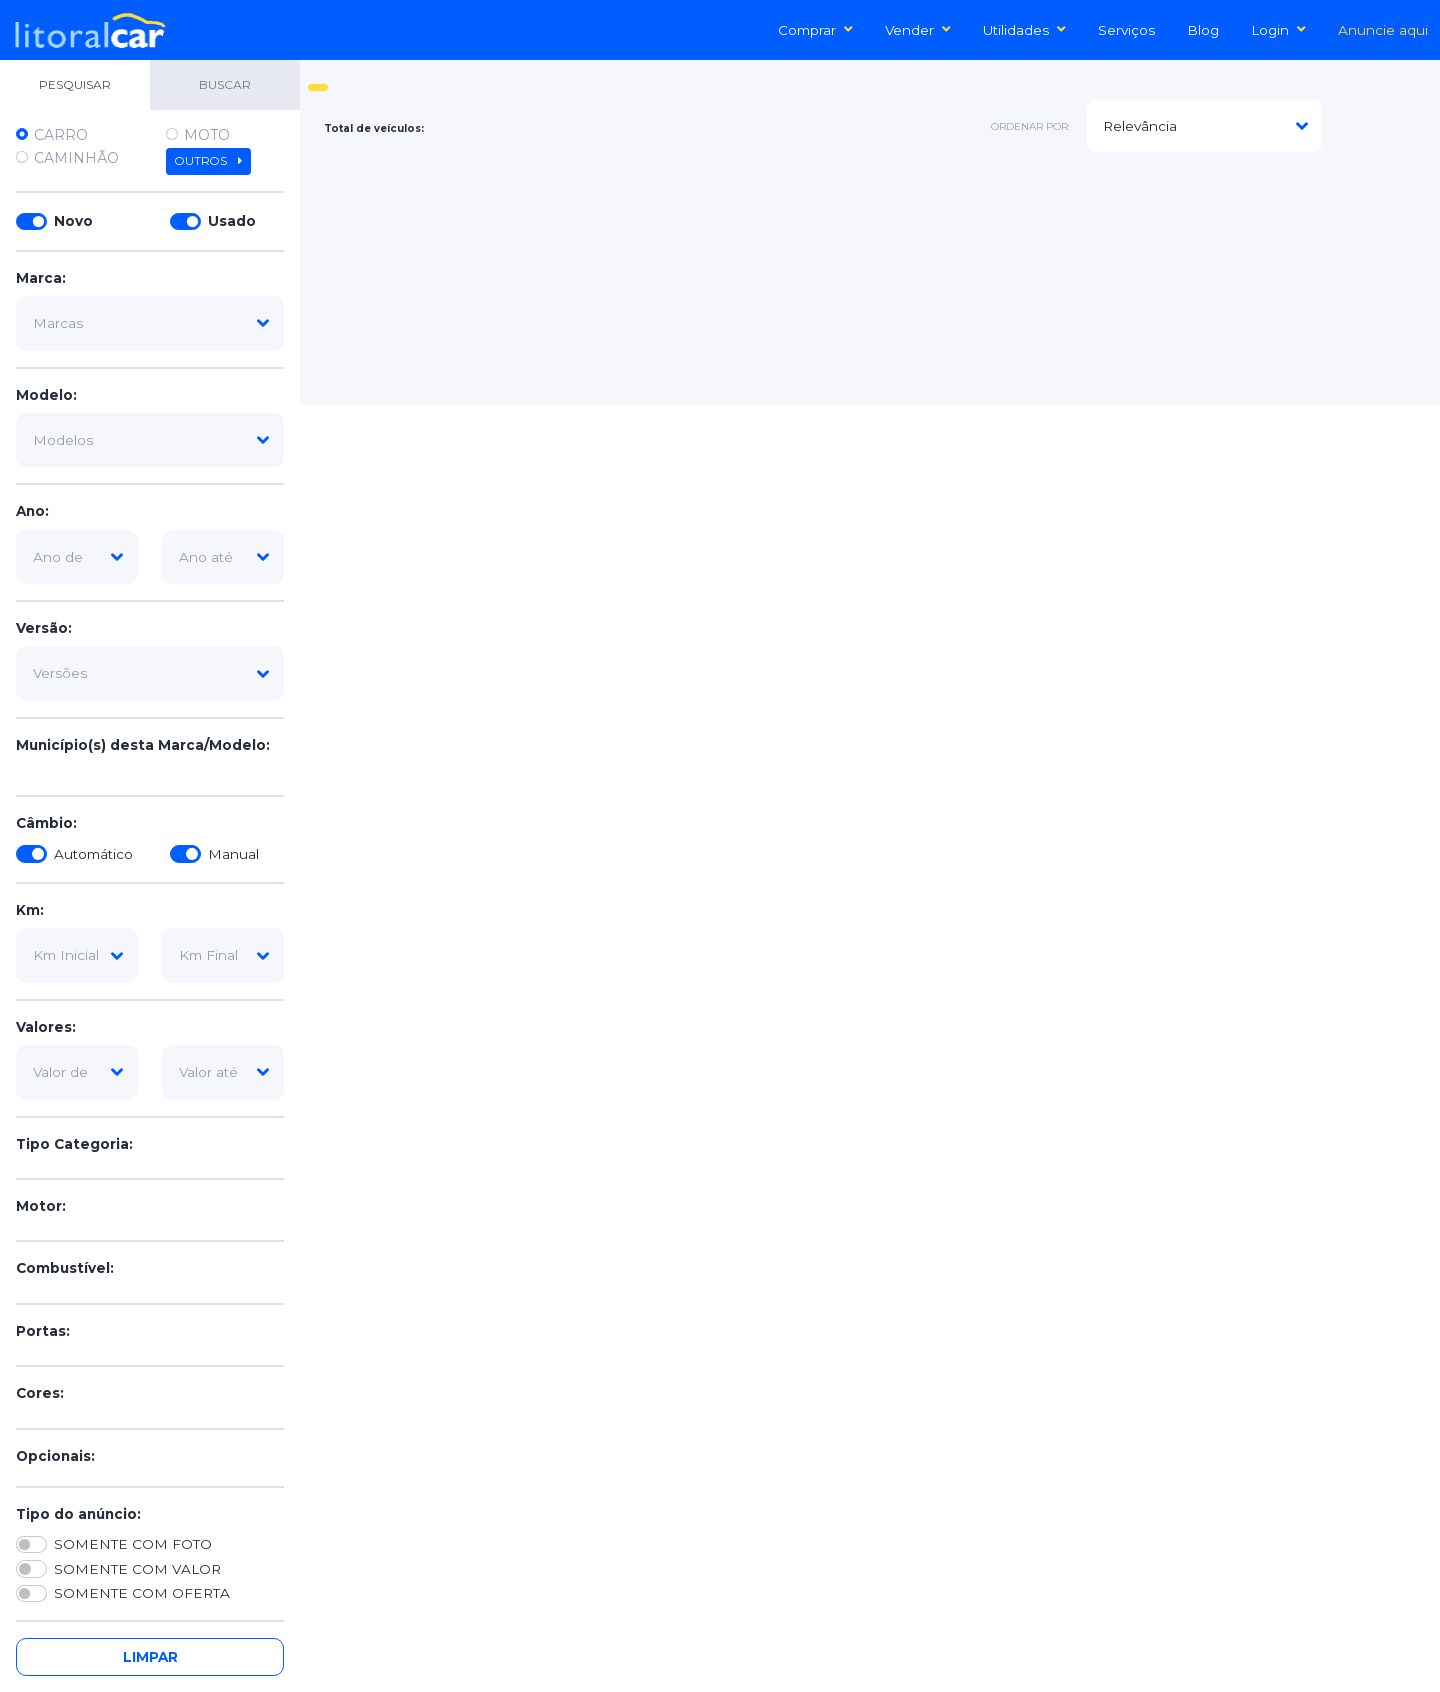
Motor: (41, 1206)
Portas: (43, 1331)
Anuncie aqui (1383, 30)
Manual (233, 854)
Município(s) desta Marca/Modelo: (143, 745)
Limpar (150, 1657)
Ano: (32, 511)
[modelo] (150, 440)
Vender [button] (918, 30)
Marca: (41, 278)
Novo (73, 221)
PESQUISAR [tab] (75, 84)
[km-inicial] (77, 955)
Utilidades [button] (1024, 30)
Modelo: (46, 395)
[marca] (150, 323)
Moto (207, 135)
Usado (232, 221)
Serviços (1126, 30)
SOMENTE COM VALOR (137, 1569)
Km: (30, 910)
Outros (208, 161)
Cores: (40, 1393)
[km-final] (223, 955)
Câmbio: (46, 823)
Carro (61, 135)
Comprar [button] (815, 30)
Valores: (46, 1027)
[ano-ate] (223, 557)
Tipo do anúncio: (78, 1514)
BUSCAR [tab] (225, 84)
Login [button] (1278, 30)
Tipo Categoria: (74, 1144)
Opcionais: (55, 1456)
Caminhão (76, 158)
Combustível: (65, 1268)
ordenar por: (1030, 126)
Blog (1203, 30)
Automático (93, 854)
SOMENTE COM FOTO (133, 1544)
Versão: (44, 628)
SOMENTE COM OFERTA (142, 1593)
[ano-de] (77, 557)
